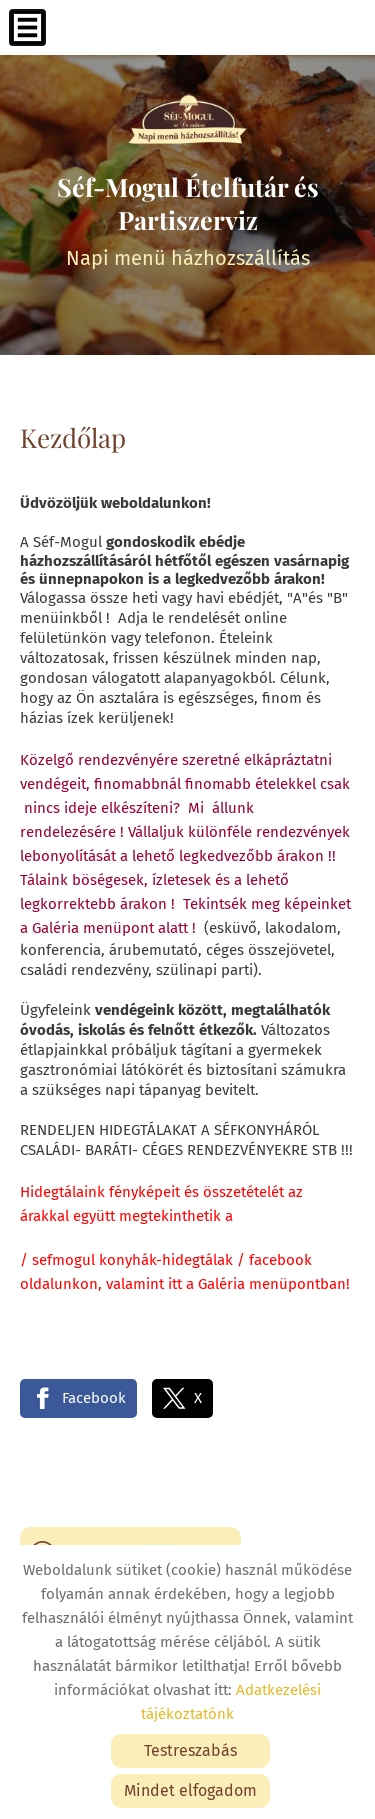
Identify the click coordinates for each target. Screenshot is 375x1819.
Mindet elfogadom (190, 1790)
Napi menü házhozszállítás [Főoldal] (187, 220)
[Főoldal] (187, 120)
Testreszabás (190, 1750)
